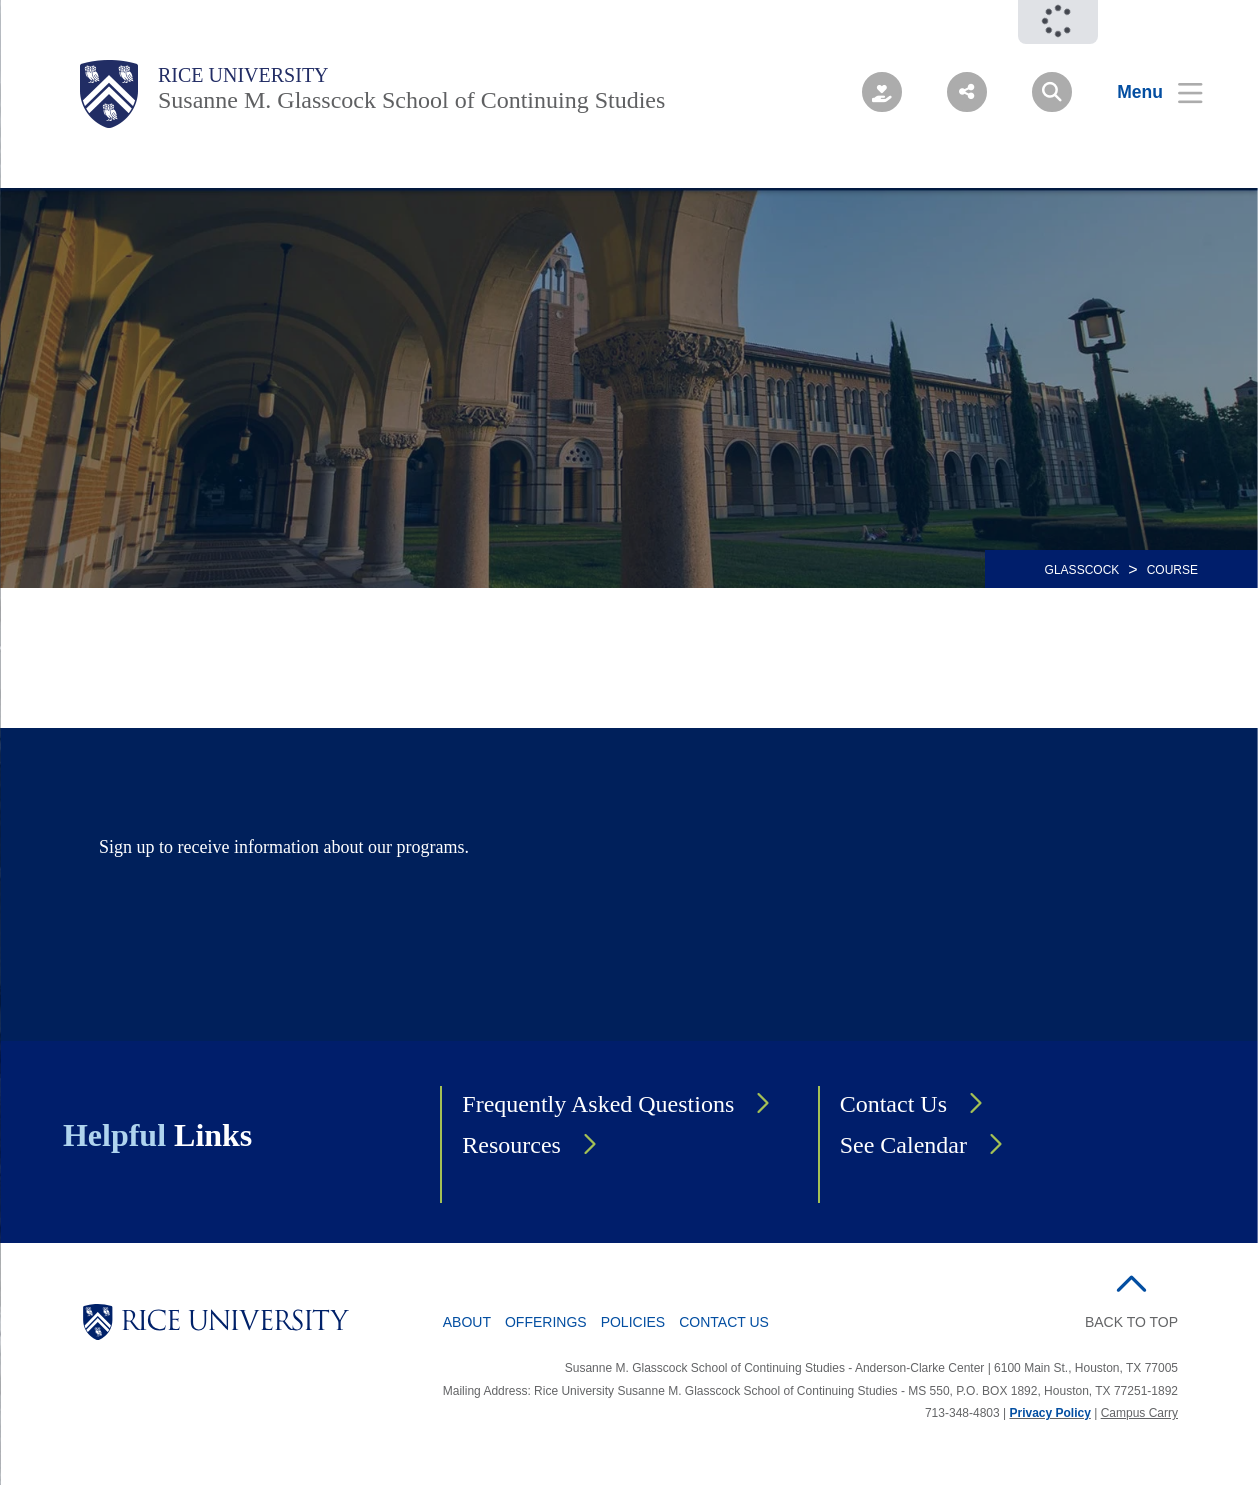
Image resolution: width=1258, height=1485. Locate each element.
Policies (633, 1322)
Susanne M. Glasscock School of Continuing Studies (411, 100)
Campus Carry (1139, 1413)
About (467, 1322)
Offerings (546, 1322)
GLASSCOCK (1082, 570)
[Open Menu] (1147, 92)
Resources (511, 1145)
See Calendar (903, 1145)
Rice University (243, 75)
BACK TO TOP (1131, 1322)
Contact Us (893, 1104)
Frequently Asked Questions (598, 1104)
